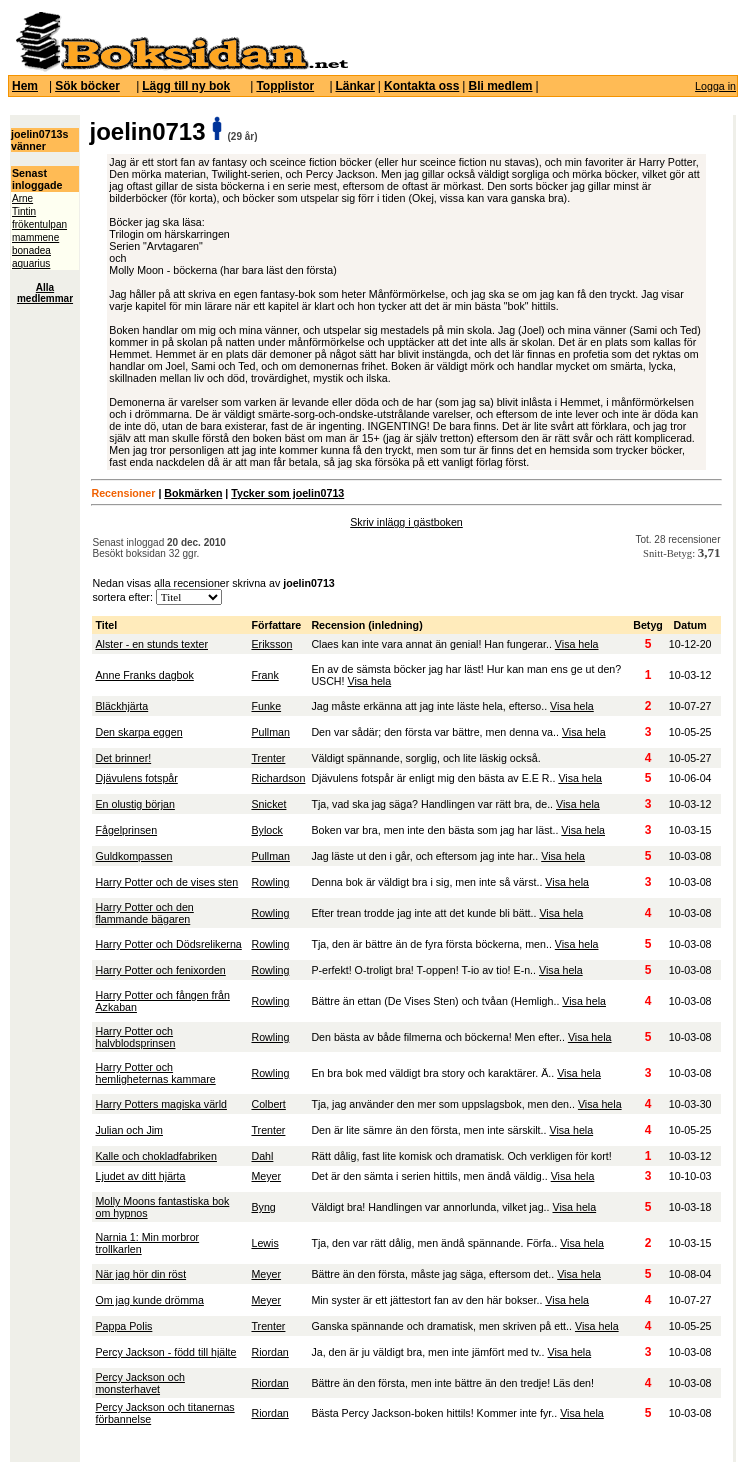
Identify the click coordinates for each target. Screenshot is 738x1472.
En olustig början (134, 804)
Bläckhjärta (121, 706)
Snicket (268, 804)
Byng (263, 1207)
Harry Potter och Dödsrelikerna (168, 944)
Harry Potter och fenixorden (160, 970)
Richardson (278, 778)
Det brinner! (123, 758)
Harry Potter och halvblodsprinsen (135, 1037)
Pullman (270, 732)
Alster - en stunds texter (151, 644)
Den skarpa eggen (138, 732)
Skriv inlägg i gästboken (406, 522)
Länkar (355, 86)
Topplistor (285, 86)
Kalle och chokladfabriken (155, 1156)
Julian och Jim (129, 1130)
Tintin (24, 211)
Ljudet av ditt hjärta (140, 1176)
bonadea (31, 250)
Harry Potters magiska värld (160, 1104)
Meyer (266, 1176)
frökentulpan (39, 224)
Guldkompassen (133, 856)
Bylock (266, 830)
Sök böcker (87, 86)
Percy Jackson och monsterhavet (139, 1383)
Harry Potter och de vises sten (166, 882)
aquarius (31, 263)
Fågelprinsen (126, 830)
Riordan (269, 1352)
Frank (264, 675)
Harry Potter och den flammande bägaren (144, 913)
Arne (22, 198)
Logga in (715, 86)
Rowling (270, 882)
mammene (35, 237)
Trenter (268, 758)
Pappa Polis (123, 1326)
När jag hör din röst (140, 1274)
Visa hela (577, 644)
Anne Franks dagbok (144, 675)
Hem (25, 86)
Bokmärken (193, 493)
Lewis (264, 1243)
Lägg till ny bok (186, 86)
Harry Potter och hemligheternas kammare (155, 1073)
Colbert (268, 1104)
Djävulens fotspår (136, 778)
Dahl (262, 1156)
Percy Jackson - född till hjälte (165, 1352)
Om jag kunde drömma (149, 1300)
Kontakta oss (421, 86)
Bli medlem (500, 86)
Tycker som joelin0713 (287, 493)
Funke (266, 706)
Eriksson (271, 644)
